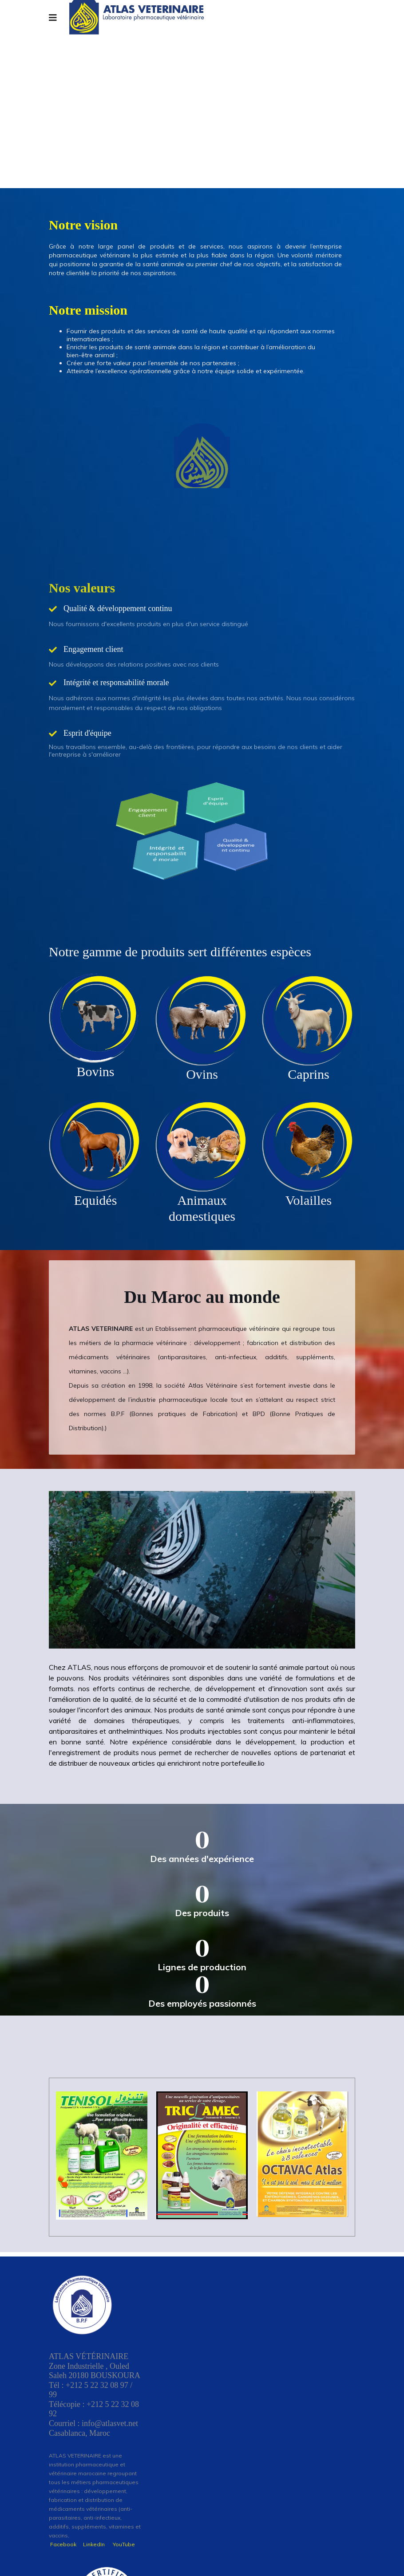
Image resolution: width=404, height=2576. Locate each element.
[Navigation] (53, 18)
